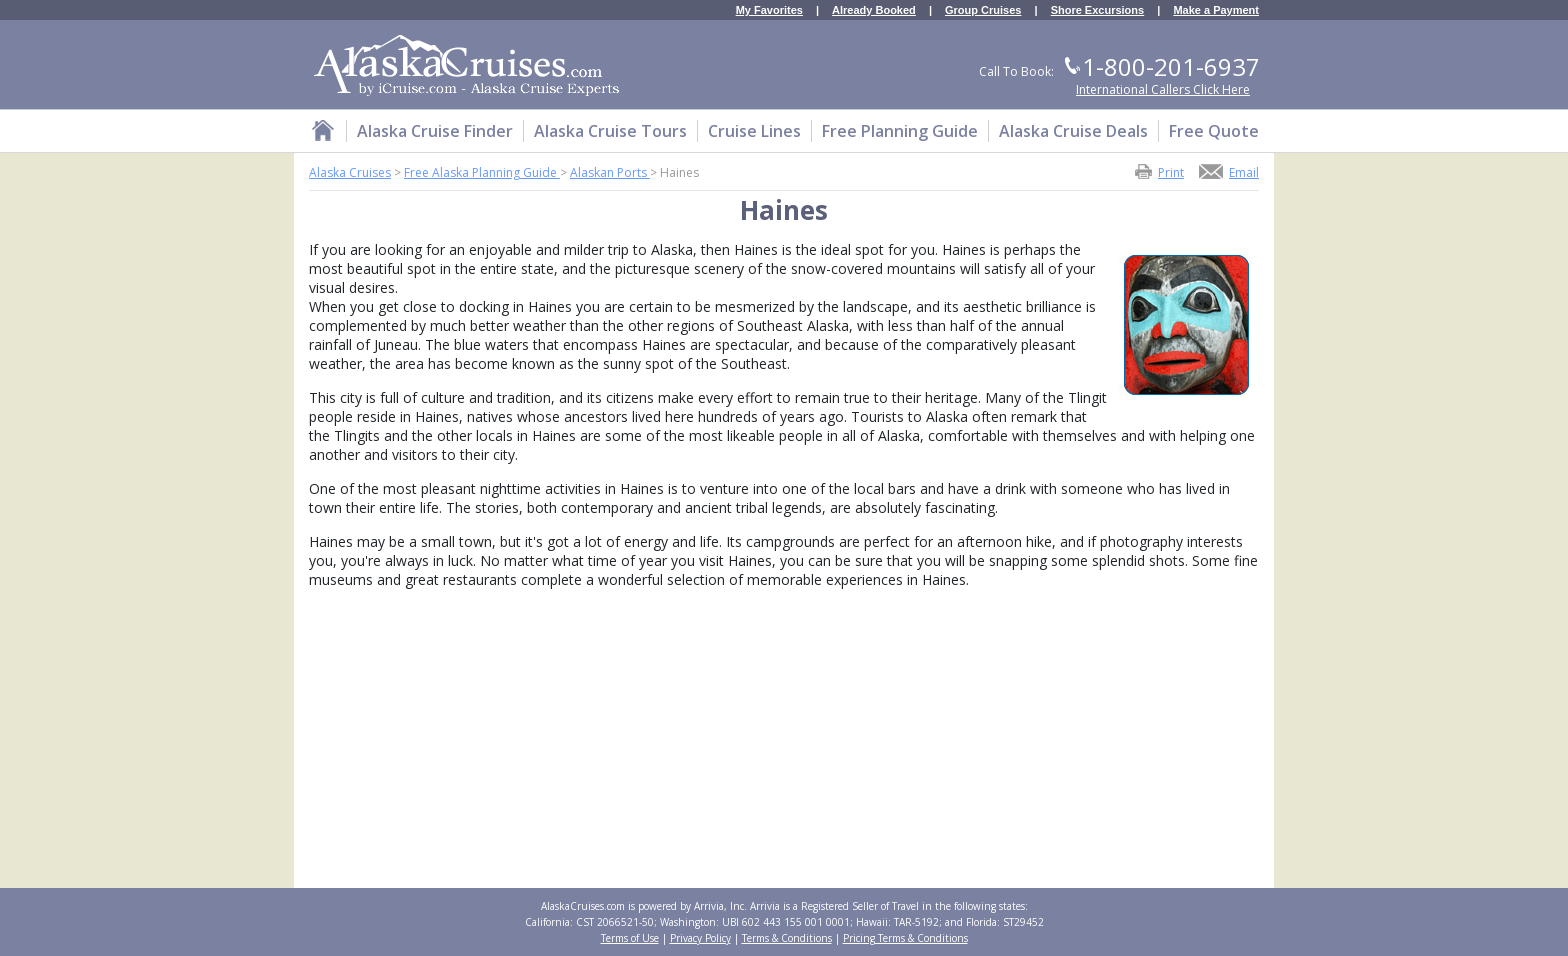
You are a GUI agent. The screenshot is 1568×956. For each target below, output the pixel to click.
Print (1171, 171)
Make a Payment (1216, 10)
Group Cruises (983, 10)
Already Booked (874, 10)
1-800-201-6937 (1171, 66)
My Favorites (769, 10)
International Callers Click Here (1163, 89)
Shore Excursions (1098, 10)
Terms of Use (630, 938)
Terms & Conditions (787, 938)
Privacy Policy (700, 938)
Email (1244, 171)
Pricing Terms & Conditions (905, 938)
